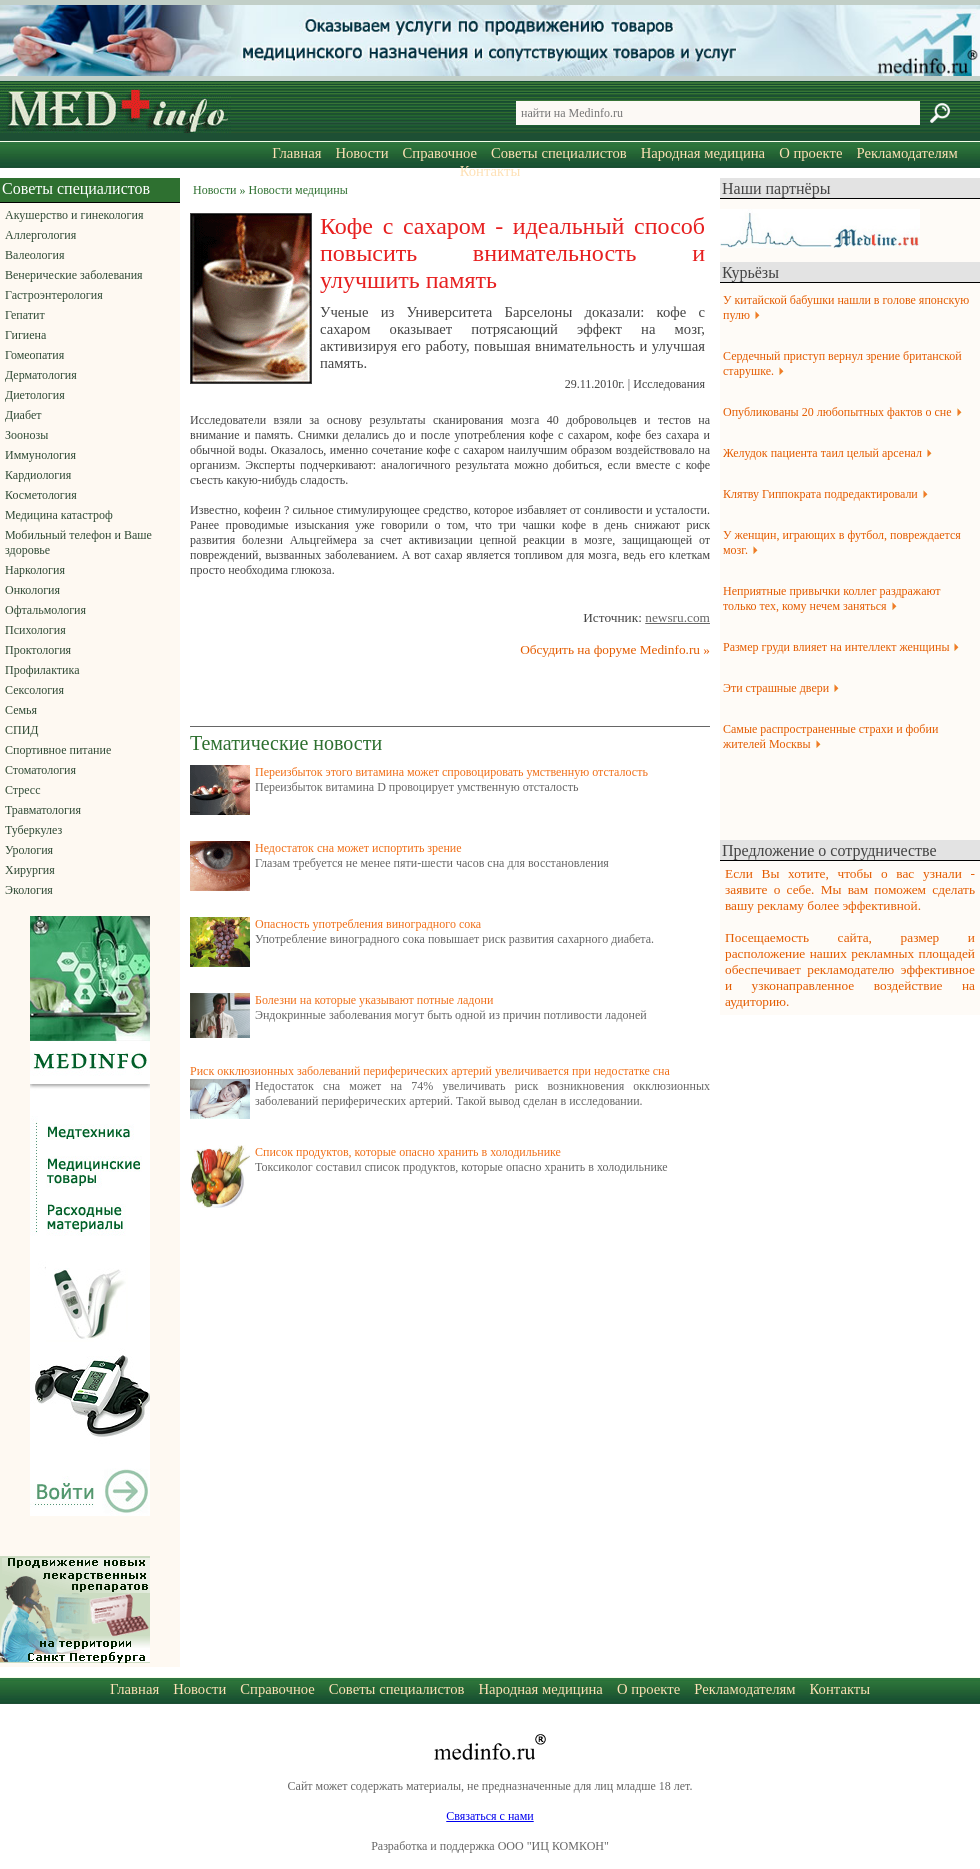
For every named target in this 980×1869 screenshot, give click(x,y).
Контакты (490, 171)
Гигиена (25, 335)
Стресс (23, 790)
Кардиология (38, 475)
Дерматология (41, 375)
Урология (29, 850)
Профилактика (42, 670)
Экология (29, 890)
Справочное (440, 153)
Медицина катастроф (59, 515)
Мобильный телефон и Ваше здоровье (78, 542)
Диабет (23, 415)
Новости (361, 153)
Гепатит (25, 315)
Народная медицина (703, 153)
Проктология (38, 650)
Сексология (34, 690)
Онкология (32, 590)
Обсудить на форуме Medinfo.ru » (615, 649)
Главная (296, 153)
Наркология (35, 570)
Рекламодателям (906, 153)
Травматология (43, 810)
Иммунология (40, 455)
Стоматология (40, 770)
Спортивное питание (58, 750)
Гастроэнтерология (54, 295)
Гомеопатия (34, 355)
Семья (21, 710)
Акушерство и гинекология (74, 215)
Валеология (34, 255)
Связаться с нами (489, 1816)
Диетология (35, 395)
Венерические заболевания (74, 275)
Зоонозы (26, 435)
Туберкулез (33, 830)
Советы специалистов (559, 153)
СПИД (22, 730)
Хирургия (30, 870)
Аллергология (40, 235)
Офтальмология (45, 610)
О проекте (810, 153)
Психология (35, 630)
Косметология (41, 495)
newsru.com (677, 617)
